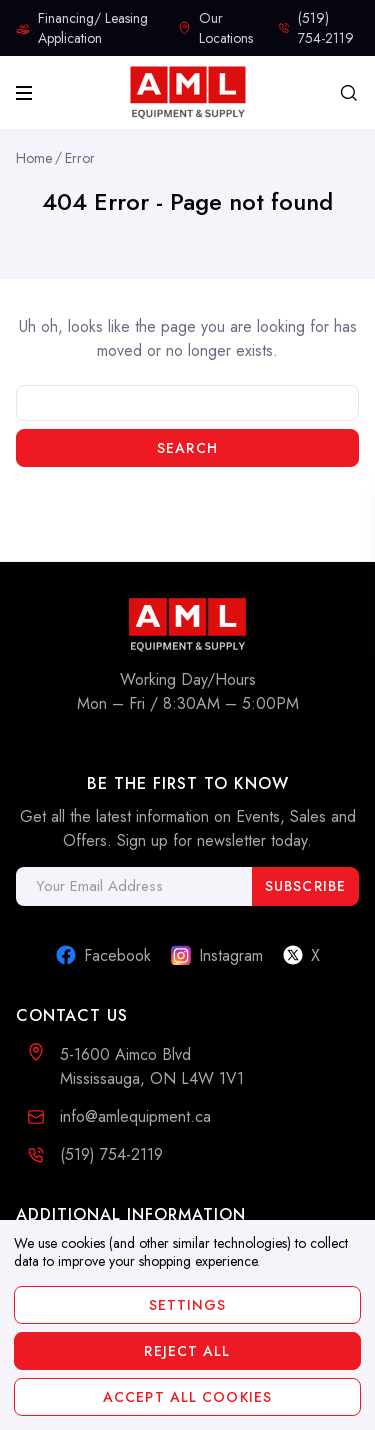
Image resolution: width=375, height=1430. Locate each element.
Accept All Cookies (187, 1397)
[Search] (349, 93)
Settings (188, 1305)
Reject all (187, 1351)
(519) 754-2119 (111, 1154)
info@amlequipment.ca (135, 1116)
